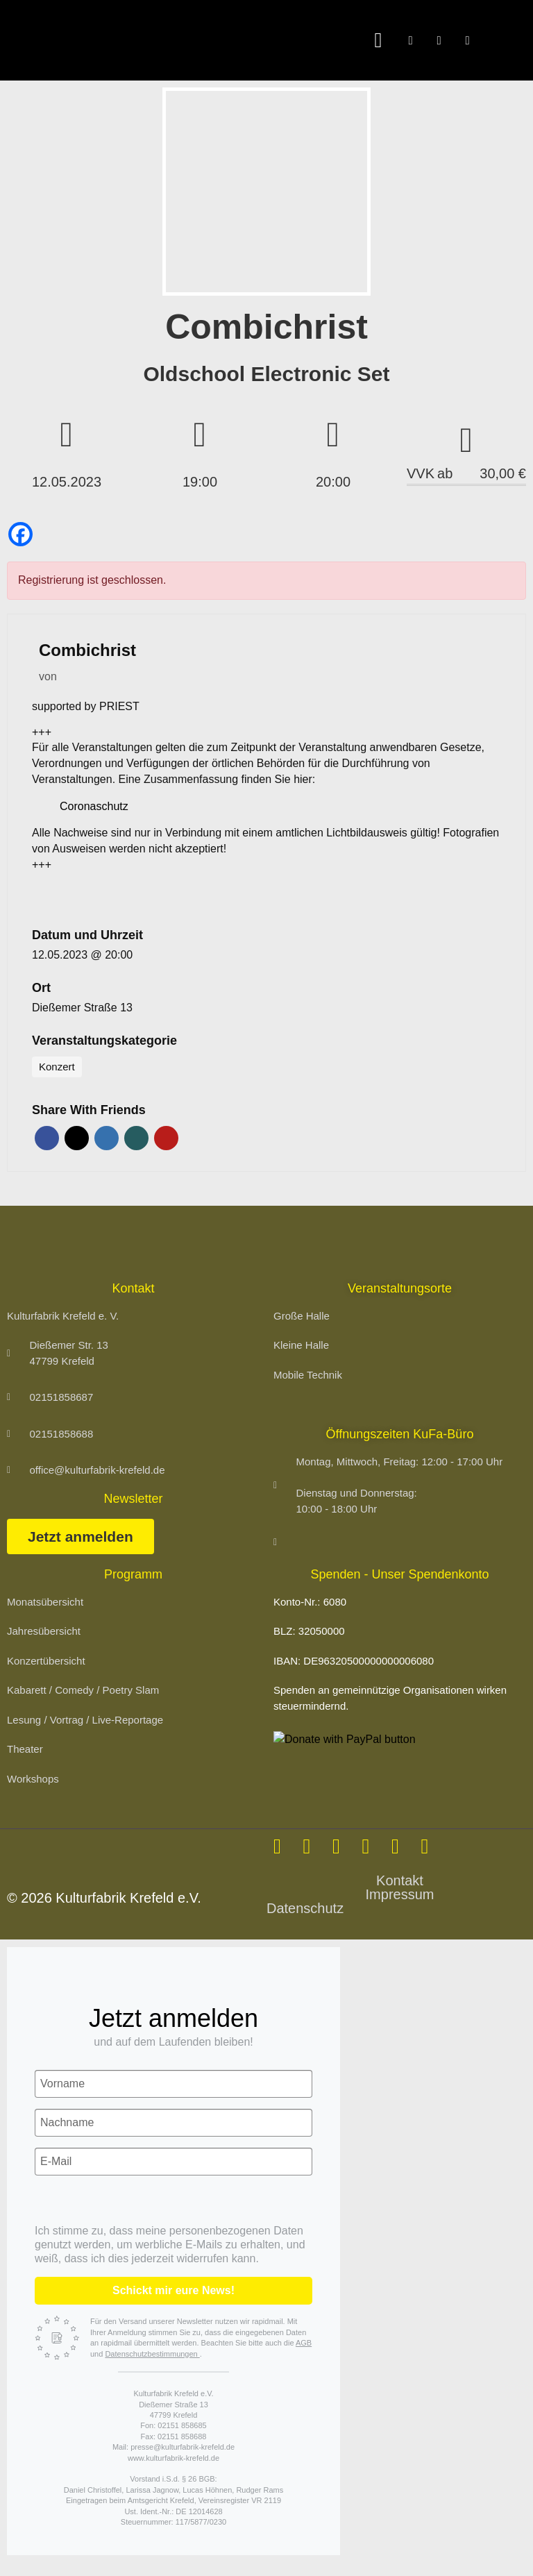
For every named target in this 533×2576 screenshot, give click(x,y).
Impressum (400, 1894)
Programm (133, 1574)
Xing (136, 1138)
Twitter (77, 1138)
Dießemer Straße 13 (82, 1007)
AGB (304, 2343)
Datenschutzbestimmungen (152, 2354)
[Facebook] (20, 534)
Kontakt (399, 1880)
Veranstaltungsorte (400, 1288)
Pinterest (166, 1138)
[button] (378, 40)
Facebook (47, 1138)
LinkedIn (106, 1138)
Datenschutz (305, 1908)
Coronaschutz (94, 806)
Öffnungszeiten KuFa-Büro (400, 1434)
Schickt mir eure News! (173, 2290)
